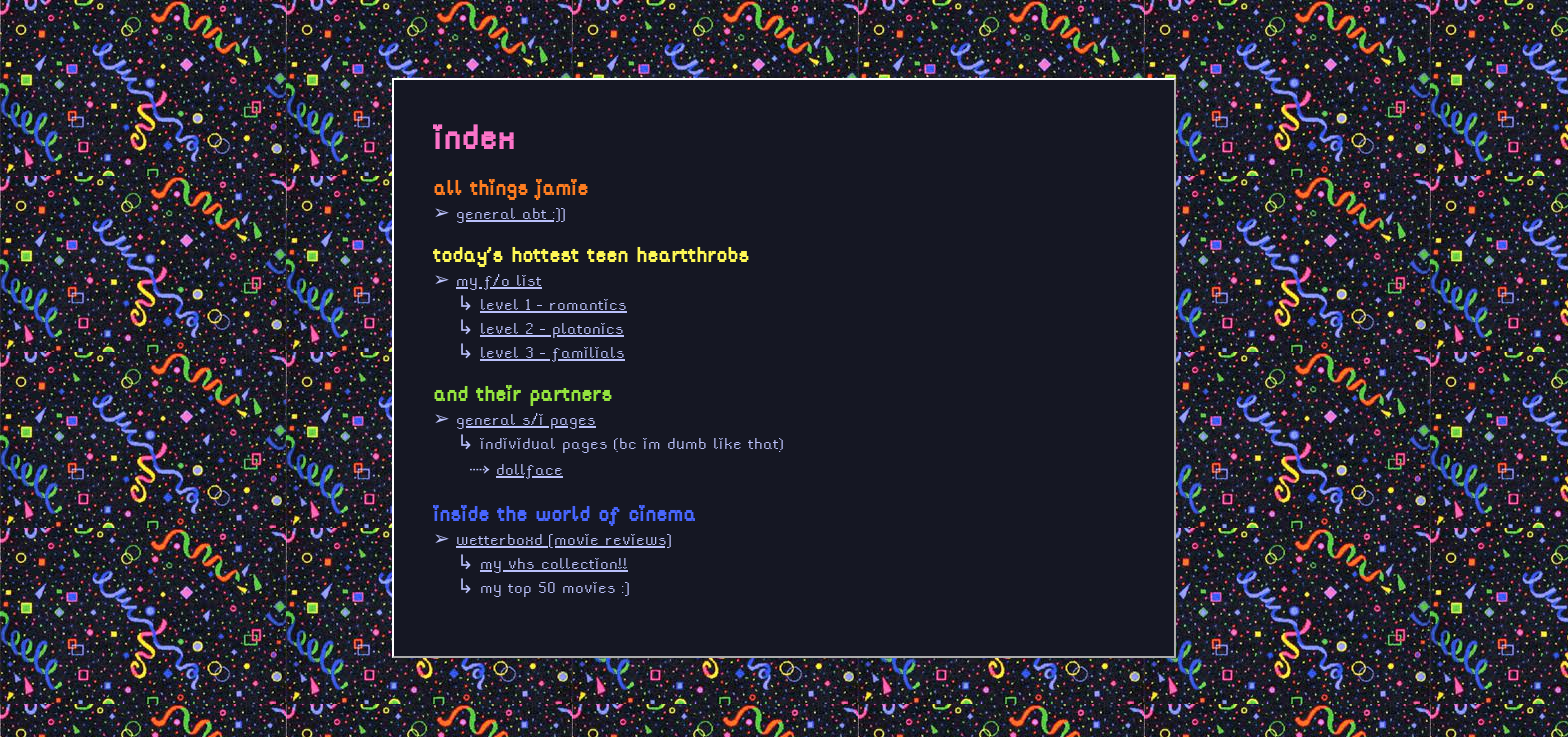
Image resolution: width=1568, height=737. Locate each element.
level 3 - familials (552, 352)
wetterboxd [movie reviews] (564, 539)
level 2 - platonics (552, 328)
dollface (529, 469)
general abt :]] (511, 213)
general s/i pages (526, 419)
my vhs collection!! (554, 563)
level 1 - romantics (553, 304)
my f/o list (499, 280)
